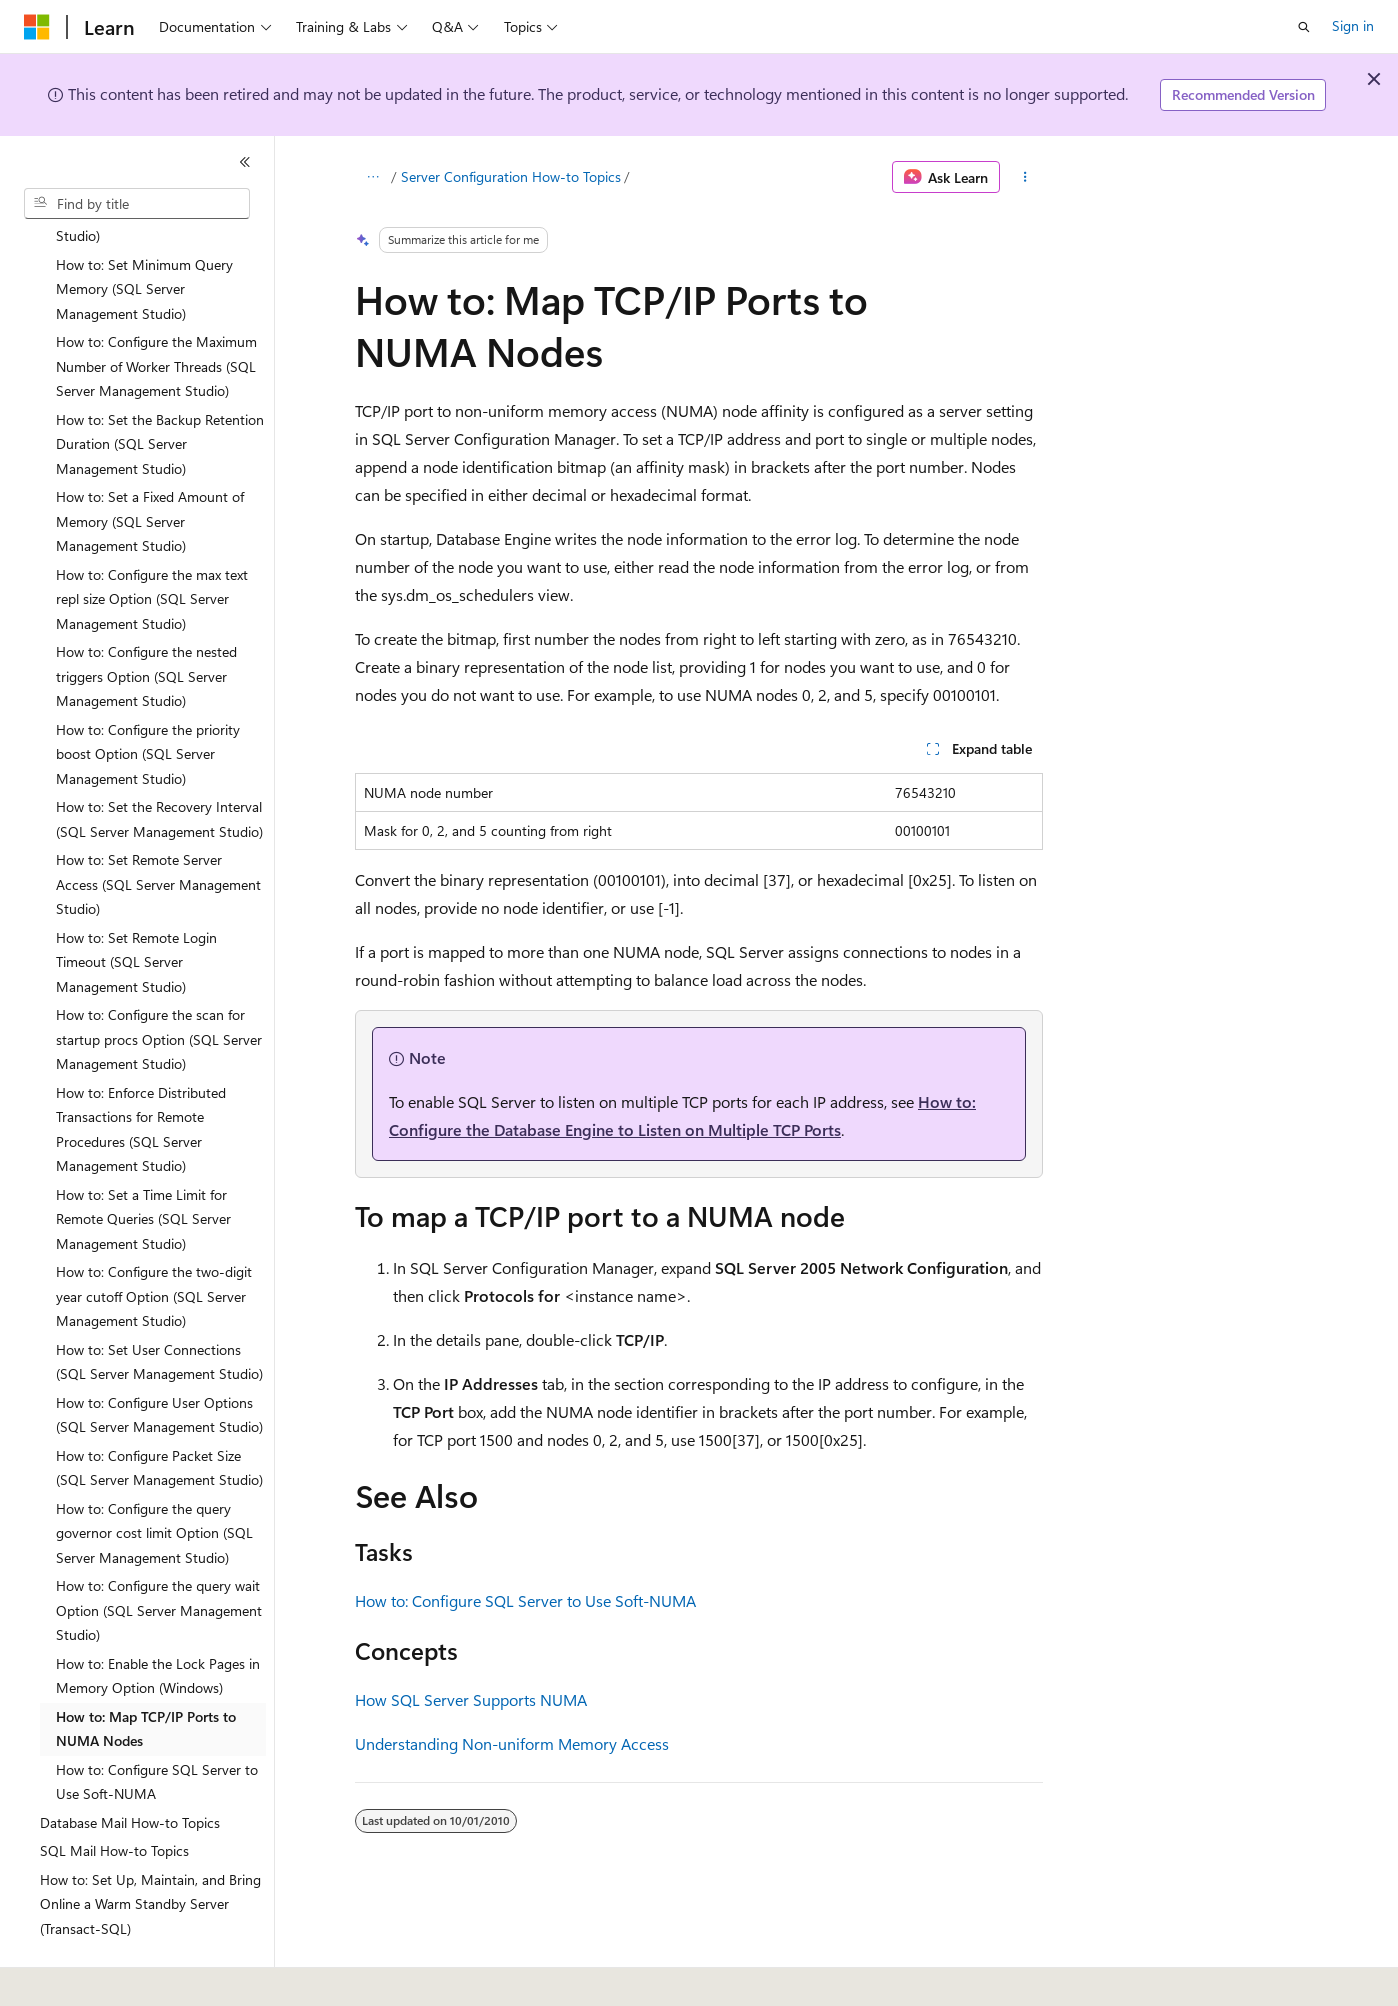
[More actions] (1025, 177)
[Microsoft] (37, 27)
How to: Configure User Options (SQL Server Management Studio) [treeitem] (159, 1360)
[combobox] (137, 204)
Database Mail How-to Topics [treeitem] (130, 1767)
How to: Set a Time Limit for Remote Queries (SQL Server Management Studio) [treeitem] (143, 1164)
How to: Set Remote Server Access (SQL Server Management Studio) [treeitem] (158, 829)
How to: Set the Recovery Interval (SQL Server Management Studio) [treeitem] (159, 764)
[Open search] (1304, 27)
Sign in (1353, 25)
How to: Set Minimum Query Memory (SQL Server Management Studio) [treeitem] (144, 234)
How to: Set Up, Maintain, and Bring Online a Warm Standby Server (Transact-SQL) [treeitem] (150, 1849)
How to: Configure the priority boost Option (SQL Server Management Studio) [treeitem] (148, 699)
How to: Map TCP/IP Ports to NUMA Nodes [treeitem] (146, 1674)
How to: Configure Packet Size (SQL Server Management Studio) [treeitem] (159, 1413)
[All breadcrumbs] (372, 177)
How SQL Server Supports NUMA (471, 1699)
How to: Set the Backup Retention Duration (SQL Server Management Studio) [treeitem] (160, 389)
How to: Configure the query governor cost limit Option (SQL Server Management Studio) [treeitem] (154, 1478)
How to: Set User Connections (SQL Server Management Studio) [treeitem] (159, 1307)
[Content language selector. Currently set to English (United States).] (115, 1977)
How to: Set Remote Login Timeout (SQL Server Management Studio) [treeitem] (136, 907)
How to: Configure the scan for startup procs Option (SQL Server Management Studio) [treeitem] (159, 984)
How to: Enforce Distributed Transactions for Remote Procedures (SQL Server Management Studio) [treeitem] (141, 1074)
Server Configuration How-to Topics (511, 176)
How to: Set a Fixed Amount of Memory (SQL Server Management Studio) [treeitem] (150, 466)
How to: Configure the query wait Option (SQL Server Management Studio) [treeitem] (159, 1555)
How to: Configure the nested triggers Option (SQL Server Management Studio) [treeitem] (146, 621)
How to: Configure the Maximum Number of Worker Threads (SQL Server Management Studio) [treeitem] (156, 311)
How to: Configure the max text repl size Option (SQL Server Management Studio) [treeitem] (152, 544)
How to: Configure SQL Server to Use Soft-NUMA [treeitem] (157, 1727)
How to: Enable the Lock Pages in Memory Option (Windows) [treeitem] (158, 1621)
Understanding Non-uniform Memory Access (512, 1743)
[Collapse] (245, 162)
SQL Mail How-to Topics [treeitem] (114, 1795)
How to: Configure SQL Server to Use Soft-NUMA (525, 1600)
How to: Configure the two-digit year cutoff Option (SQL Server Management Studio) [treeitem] (154, 1241)
